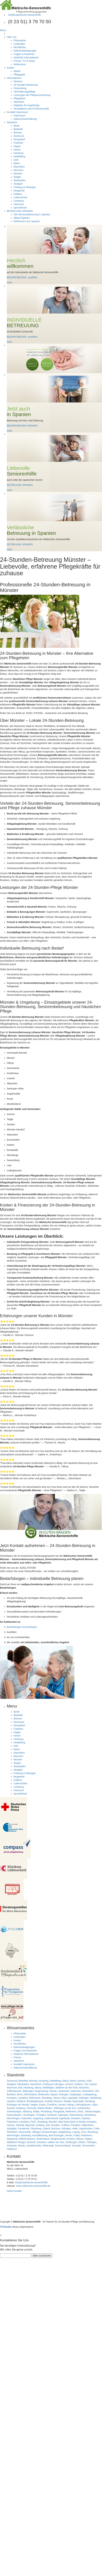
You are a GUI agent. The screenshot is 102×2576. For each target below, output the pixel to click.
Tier (86, 2084)
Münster (18, 173)
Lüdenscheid (20, 197)
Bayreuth (30, 2125)
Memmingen (13, 2118)
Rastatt (67, 2101)
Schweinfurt (84, 2108)
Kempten (91, 2121)
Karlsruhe (76, 2091)
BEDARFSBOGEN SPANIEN (22, 425)
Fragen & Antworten (24, 54)
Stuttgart (18, 183)
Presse (17, 2057)
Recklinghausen (35, 2101)
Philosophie (20, 40)
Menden (53, 2121)
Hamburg (18, 153)
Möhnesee (34, 2097)
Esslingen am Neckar (18, 2104)
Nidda (36, 2111)
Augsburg (38, 2118)
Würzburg (92, 2132)
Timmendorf (88, 2145)
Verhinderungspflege (24, 91)
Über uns (11, 37)
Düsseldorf (19, 139)
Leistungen (19, 43)
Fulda (77, 2135)
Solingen (66, 2128)
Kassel (93, 2084)
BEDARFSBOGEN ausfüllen (22, 277)
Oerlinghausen (83, 2104)
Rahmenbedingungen (25, 50)
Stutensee (63, 2091)
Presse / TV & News (24, 61)
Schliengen (71, 2142)
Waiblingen (48, 2087)
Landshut (23, 2097)
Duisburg (20, 2108)
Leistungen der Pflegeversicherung (32, 95)
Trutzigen (41, 2115)
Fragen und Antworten (25, 2050)
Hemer (68, 2135)
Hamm (17, 149)
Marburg (27, 2111)
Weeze (80, 2138)
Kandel (10, 2108)
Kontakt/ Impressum (17, 112)
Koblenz (18, 194)
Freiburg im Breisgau (25, 187)
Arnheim (70, 2138)
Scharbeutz (90, 2115)
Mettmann (71, 2111)
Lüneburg (19, 200)
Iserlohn (11, 2101)
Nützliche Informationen (26, 57)
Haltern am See (55, 2142)
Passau (53, 2091)
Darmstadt (77, 2101)
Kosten (10, 67)
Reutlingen (29, 2115)
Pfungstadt (58, 2111)
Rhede (21, 2145)
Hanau (70, 2104)
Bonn (20, 2094)
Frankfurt (18, 142)
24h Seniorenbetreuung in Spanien (32, 214)
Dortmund (19, 136)
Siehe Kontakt (14, 2191)
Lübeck (46, 2128)
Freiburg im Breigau (53, 2084)
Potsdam (75, 2125)
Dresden (55, 2125)
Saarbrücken (85, 2128)
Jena (83, 2132)
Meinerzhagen (92, 2111)
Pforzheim (12, 2132)
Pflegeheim (20, 98)
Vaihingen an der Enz (65, 2108)
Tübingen (91, 2142)
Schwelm (41, 2142)
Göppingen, (76, 2094)
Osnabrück (23, 2128)
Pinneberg (46, 2111)
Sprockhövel (20, 207)
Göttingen (84, 2097)
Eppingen (63, 2115)
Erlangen (64, 2094)
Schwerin (52, 2115)
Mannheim (19, 166)
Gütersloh (26, 2118)
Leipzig (75, 2132)
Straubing (47, 2097)
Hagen (17, 146)
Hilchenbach (30, 2094)
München (18, 170)
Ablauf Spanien (22, 217)
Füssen (11, 2125)
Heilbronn (12, 2149)
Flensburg (36, 2128)
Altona (38, 2087)
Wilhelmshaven (27, 2138)
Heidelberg (19, 156)
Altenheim (19, 101)
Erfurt (80, 2111)
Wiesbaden (20, 180)
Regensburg (41, 2091)
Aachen (82, 2080)
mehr (9, 282)
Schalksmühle (33, 2145)
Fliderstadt (48, 2145)
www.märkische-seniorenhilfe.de (33, 2185)
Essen (42, 2104)
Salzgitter (12, 2128)
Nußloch (21, 2101)
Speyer (54, 2094)
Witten (82, 2142)
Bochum (56, 2128)
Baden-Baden (45, 2108)
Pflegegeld (19, 74)
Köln (16, 159)
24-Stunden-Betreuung (26, 84)
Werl (63, 2097)
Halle (75, 2128)
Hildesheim (87, 2125)
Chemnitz (31, 2108)
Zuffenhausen (14, 2091)
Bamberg (26, 2135)
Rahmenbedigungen (24, 2047)
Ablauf (17, 71)
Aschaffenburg (39, 2135)
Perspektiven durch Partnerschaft (31, 108)
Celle (96, 2128)
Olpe (94, 2104)
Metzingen (28, 2091)
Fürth (33, 2121)
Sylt (48, 2125)
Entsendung (20, 88)
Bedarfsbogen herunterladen (22, 1627)
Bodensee (43, 2094)
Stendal (20, 2125)
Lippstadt (72, 2097)
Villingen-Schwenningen (44, 2132)
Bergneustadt (58, 2138)
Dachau (86, 2118)
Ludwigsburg (89, 2094)
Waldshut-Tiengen (16, 2142)
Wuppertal (19, 190)
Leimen (62, 2104)
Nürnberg (90, 2101)
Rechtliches (20, 47)
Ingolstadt (64, 2118)
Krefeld (49, 2101)
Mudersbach (42, 2138)
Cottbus (65, 2125)
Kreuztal (76, 2145)
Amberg (40, 2125)
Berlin (17, 125)
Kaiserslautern (14, 2115)
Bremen (18, 132)
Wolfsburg (95, 2097)
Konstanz (12, 2097)
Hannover (19, 204)
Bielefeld (18, 129)
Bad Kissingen (56, 2135)
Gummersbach (63, 2145)
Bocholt (31, 2142)
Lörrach (69, 2084)
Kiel (20, 2087)
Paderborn (12, 2121)
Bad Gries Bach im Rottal (72, 2121)
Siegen (17, 177)
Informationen (14, 78)
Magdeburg (65, 2132)
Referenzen (20, 64)
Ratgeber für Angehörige (27, 105)
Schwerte (12, 2145)
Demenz (18, 81)
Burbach (11, 2094)
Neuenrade (25, 2132)
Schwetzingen (14, 2111)
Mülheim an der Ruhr (67, 2087)
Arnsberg (43, 2080)
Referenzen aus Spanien (27, 221)
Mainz (17, 163)
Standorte (12, 122)
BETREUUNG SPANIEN (20, 211)
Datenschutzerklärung (25, 119)
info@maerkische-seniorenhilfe (24, 14)
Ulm (97, 2091)
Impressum (19, 115)
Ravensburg (76, 2115)
